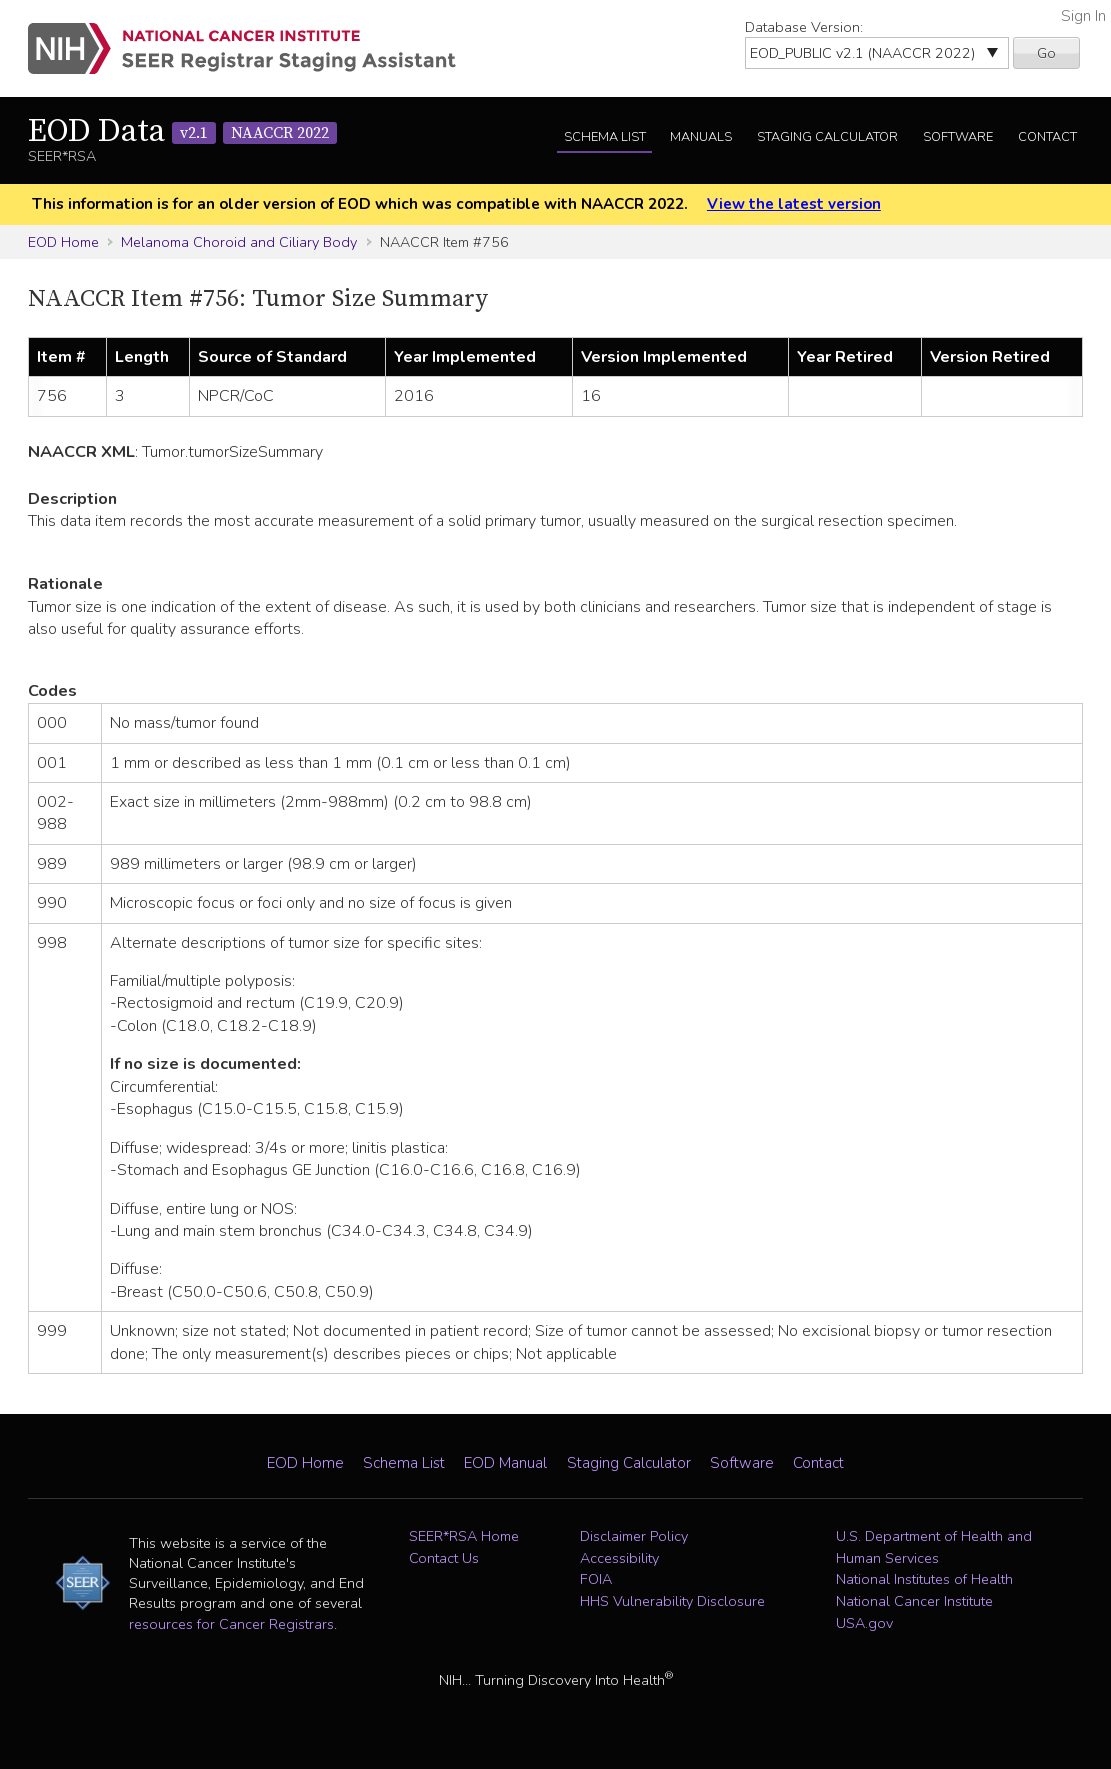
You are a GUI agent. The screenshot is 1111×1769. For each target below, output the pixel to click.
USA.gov (864, 1623)
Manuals (701, 137)
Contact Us (444, 1558)
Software (958, 137)
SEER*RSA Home (464, 1536)
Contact (1047, 137)
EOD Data (182, 132)
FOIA (596, 1579)
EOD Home (63, 242)
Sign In (1083, 16)
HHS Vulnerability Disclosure (672, 1601)
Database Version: (804, 27)
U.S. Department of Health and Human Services (934, 1547)
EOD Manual (505, 1463)
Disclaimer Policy (634, 1536)
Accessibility (619, 1558)
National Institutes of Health (924, 1579)
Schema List (605, 137)
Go (1046, 53)
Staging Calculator (827, 137)
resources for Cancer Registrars (231, 1624)
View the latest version (794, 204)
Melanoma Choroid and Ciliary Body (239, 242)
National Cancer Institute (914, 1601)
